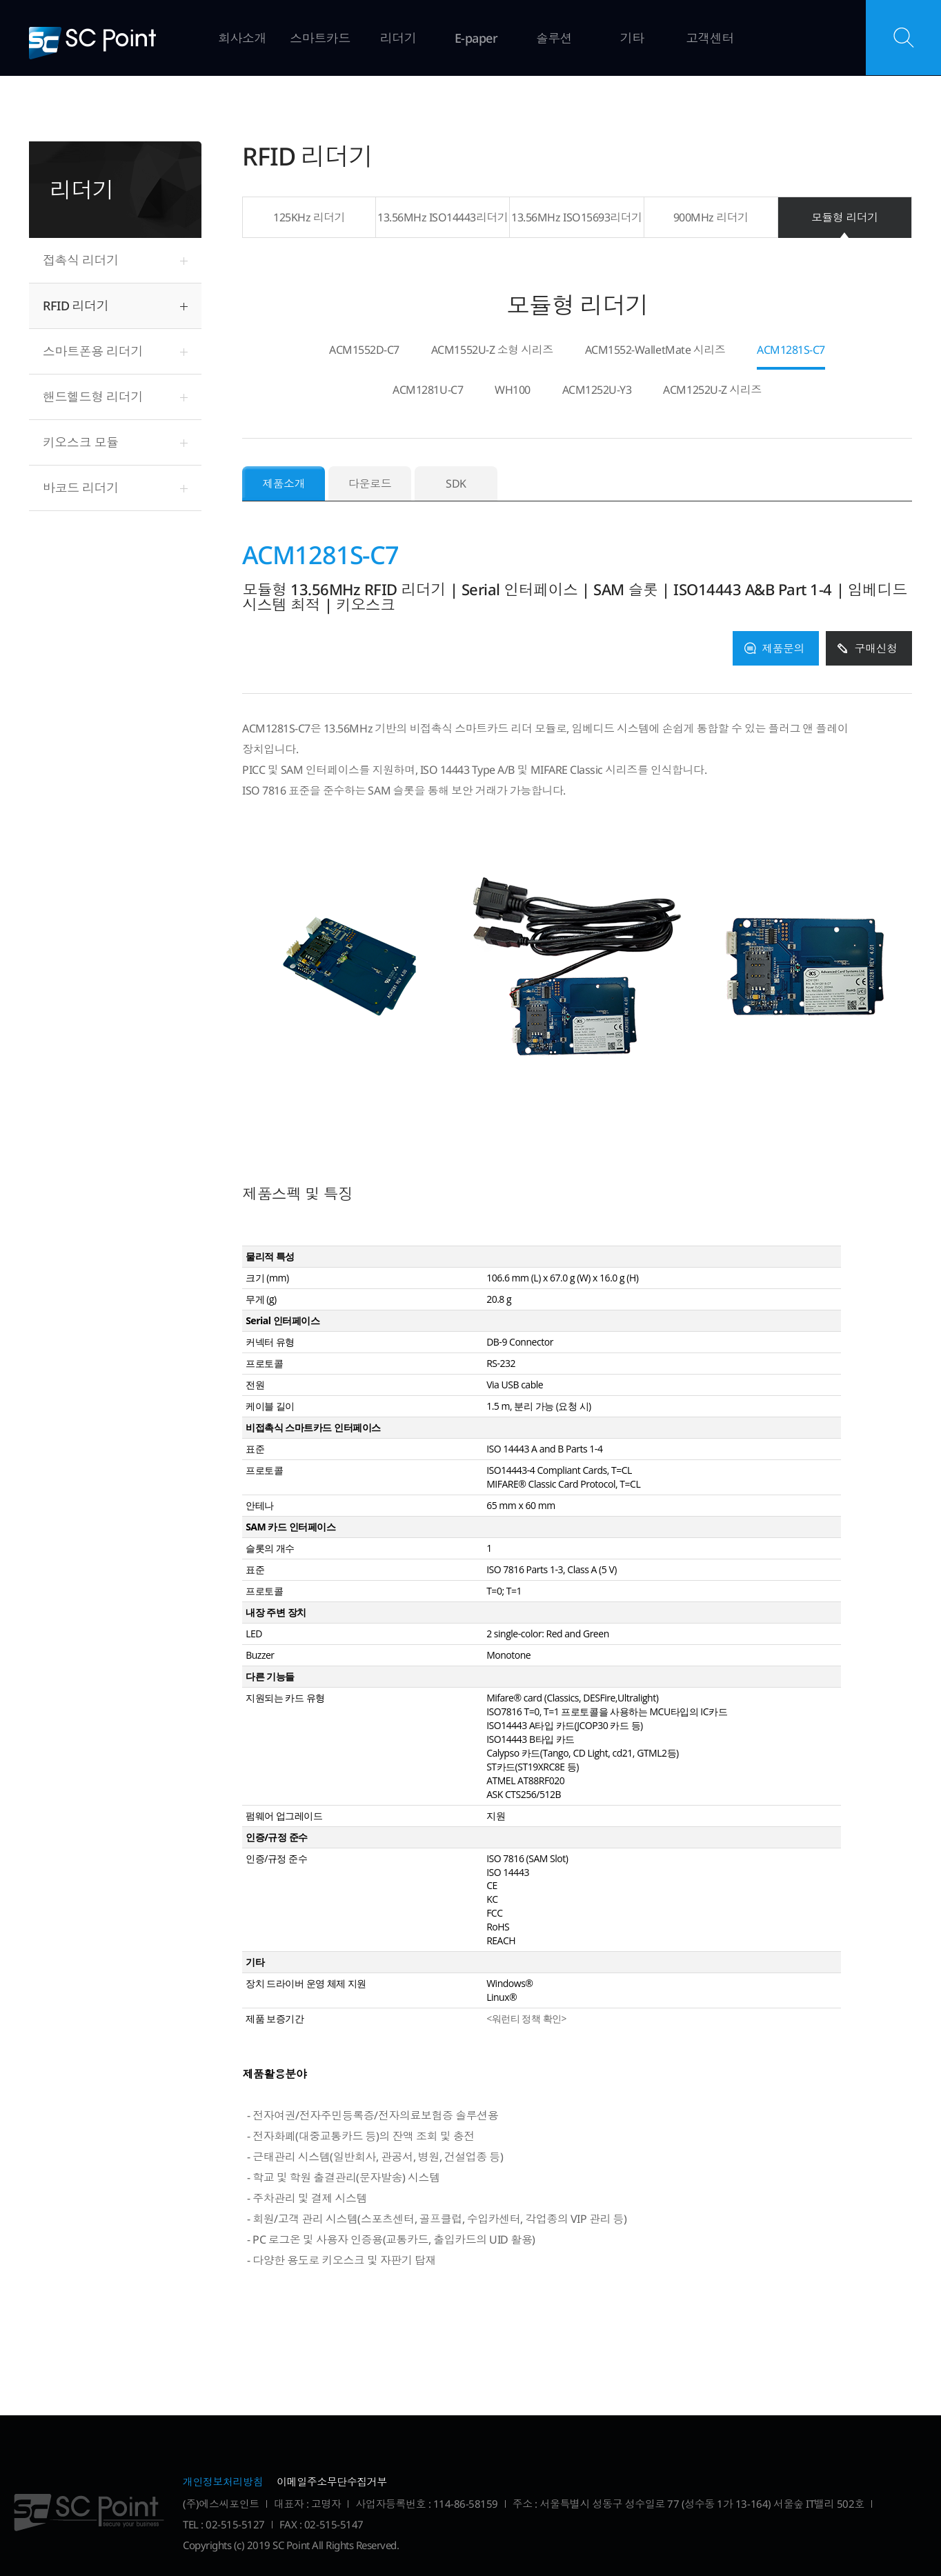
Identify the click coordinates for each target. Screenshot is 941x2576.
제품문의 (783, 648)
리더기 (398, 38)
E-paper (476, 38)
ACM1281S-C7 (791, 350)
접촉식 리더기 (81, 260)
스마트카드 (320, 38)
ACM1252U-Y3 (597, 390)
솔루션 (554, 38)
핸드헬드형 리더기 (93, 396)
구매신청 (875, 648)
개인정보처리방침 (223, 2482)
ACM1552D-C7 (364, 350)
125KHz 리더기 (309, 217)
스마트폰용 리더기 (93, 351)
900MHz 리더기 (711, 217)
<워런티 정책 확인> (526, 2018)
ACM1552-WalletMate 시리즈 (655, 350)
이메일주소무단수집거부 (332, 2482)
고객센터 (710, 38)
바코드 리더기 (81, 487)
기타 (632, 38)
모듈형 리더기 (844, 217)
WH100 (513, 390)
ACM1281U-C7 (428, 390)
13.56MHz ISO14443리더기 (442, 217)
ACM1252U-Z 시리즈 (712, 390)
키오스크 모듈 (81, 442)
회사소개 (242, 38)
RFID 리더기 (75, 305)
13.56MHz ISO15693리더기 (576, 217)
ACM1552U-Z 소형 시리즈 (492, 350)
